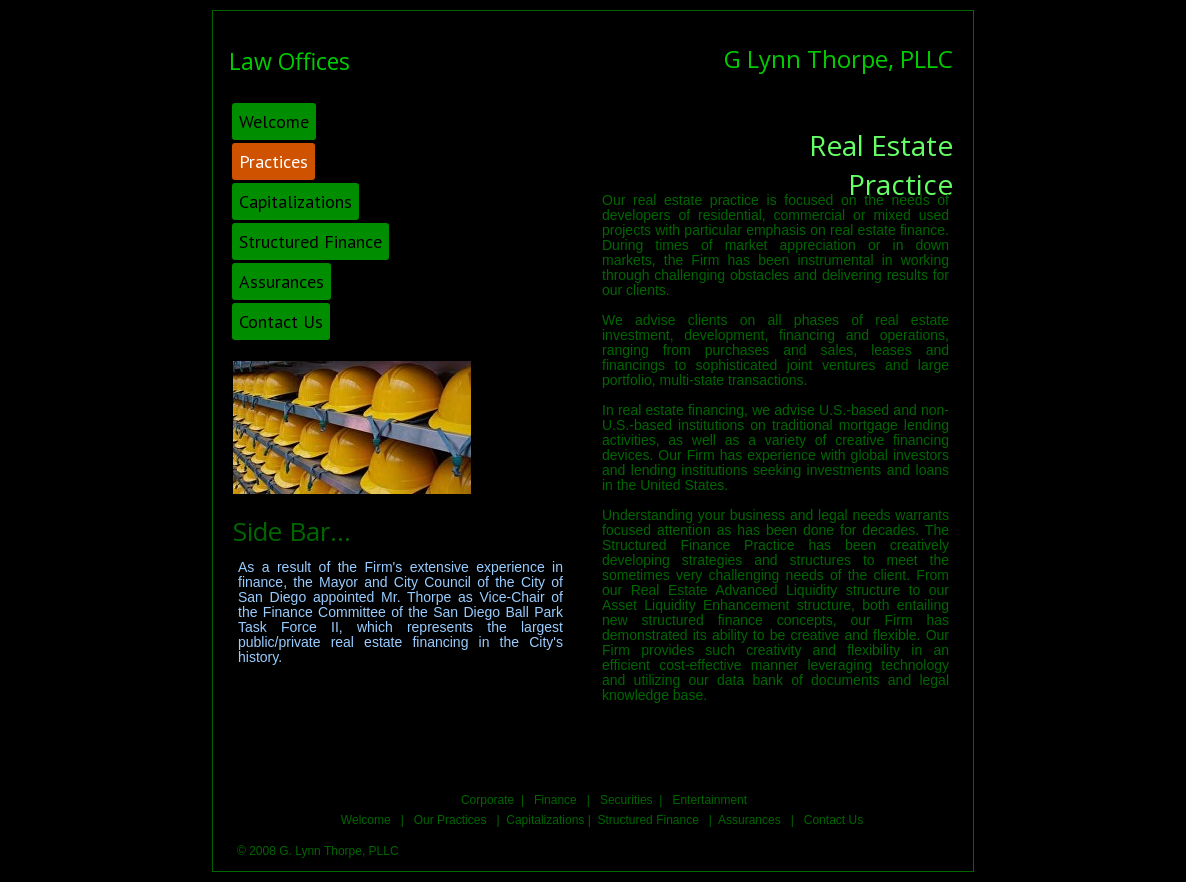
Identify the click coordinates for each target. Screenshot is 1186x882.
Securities (626, 800)
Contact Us (833, 820)
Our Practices (448, 820)
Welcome (371, 820)
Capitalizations (545, 820)
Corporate (489, 800)
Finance (555, 800)
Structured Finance (649, 820)
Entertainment (709, 800)
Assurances (751, 820)
